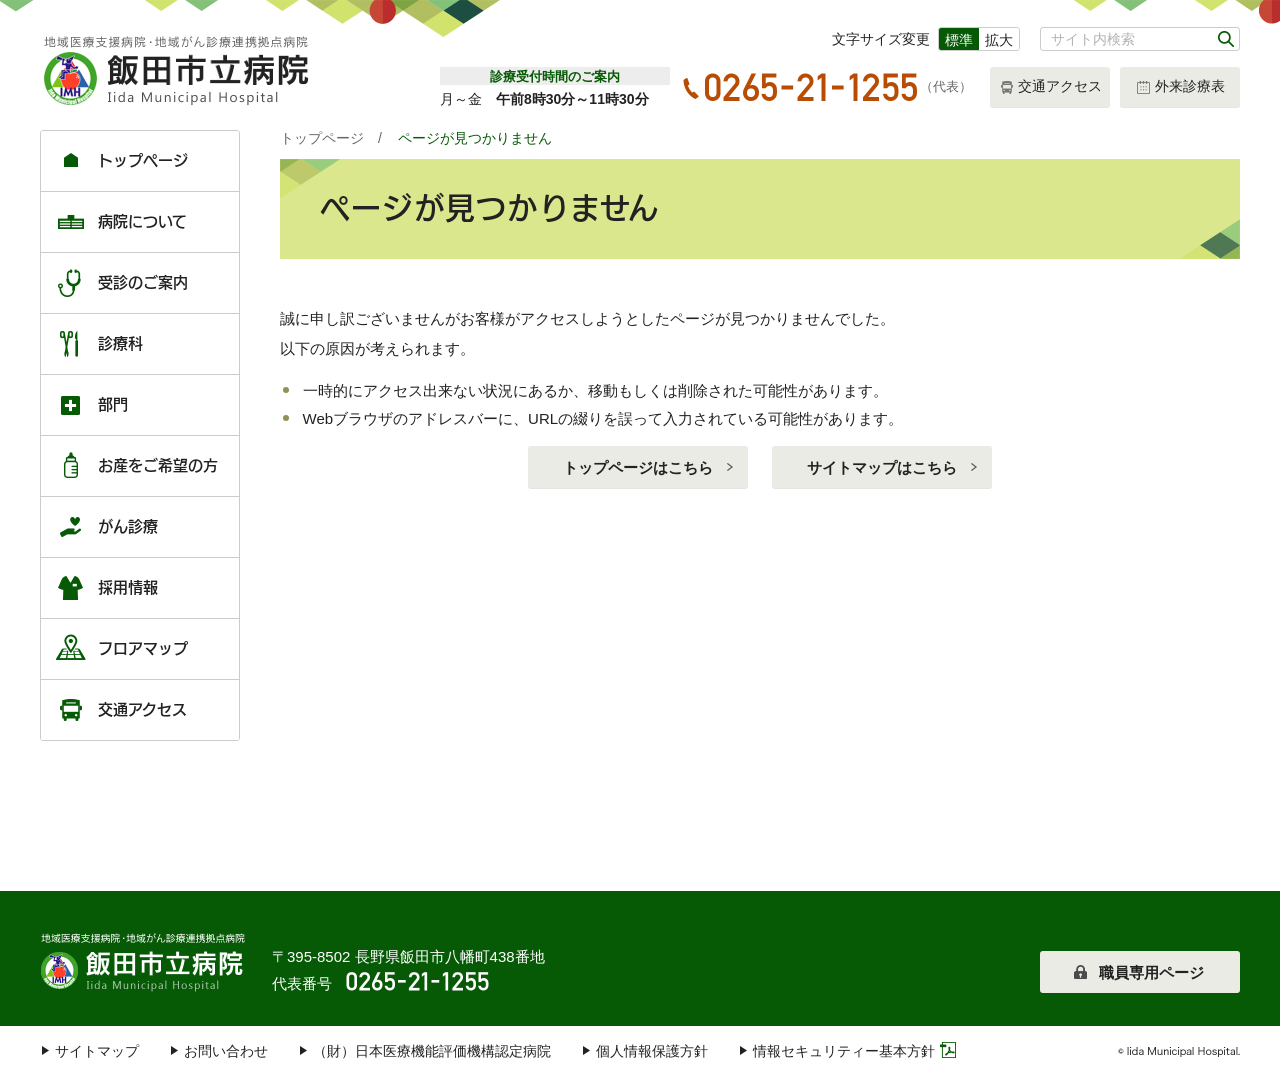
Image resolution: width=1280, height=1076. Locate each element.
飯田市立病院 (145, 960)
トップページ (322, 138)
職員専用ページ (1151, 972)
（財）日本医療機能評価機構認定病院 (432, 1051)
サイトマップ (97, 1051)
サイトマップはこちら (882, 467)
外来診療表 (1180, 87)
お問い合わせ (226, 1051)
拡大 (999, 40)
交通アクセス (1050, 87)
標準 (959, 40)
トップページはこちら (638, 467)
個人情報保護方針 (652, 1051)
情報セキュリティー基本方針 (844, 1051)
